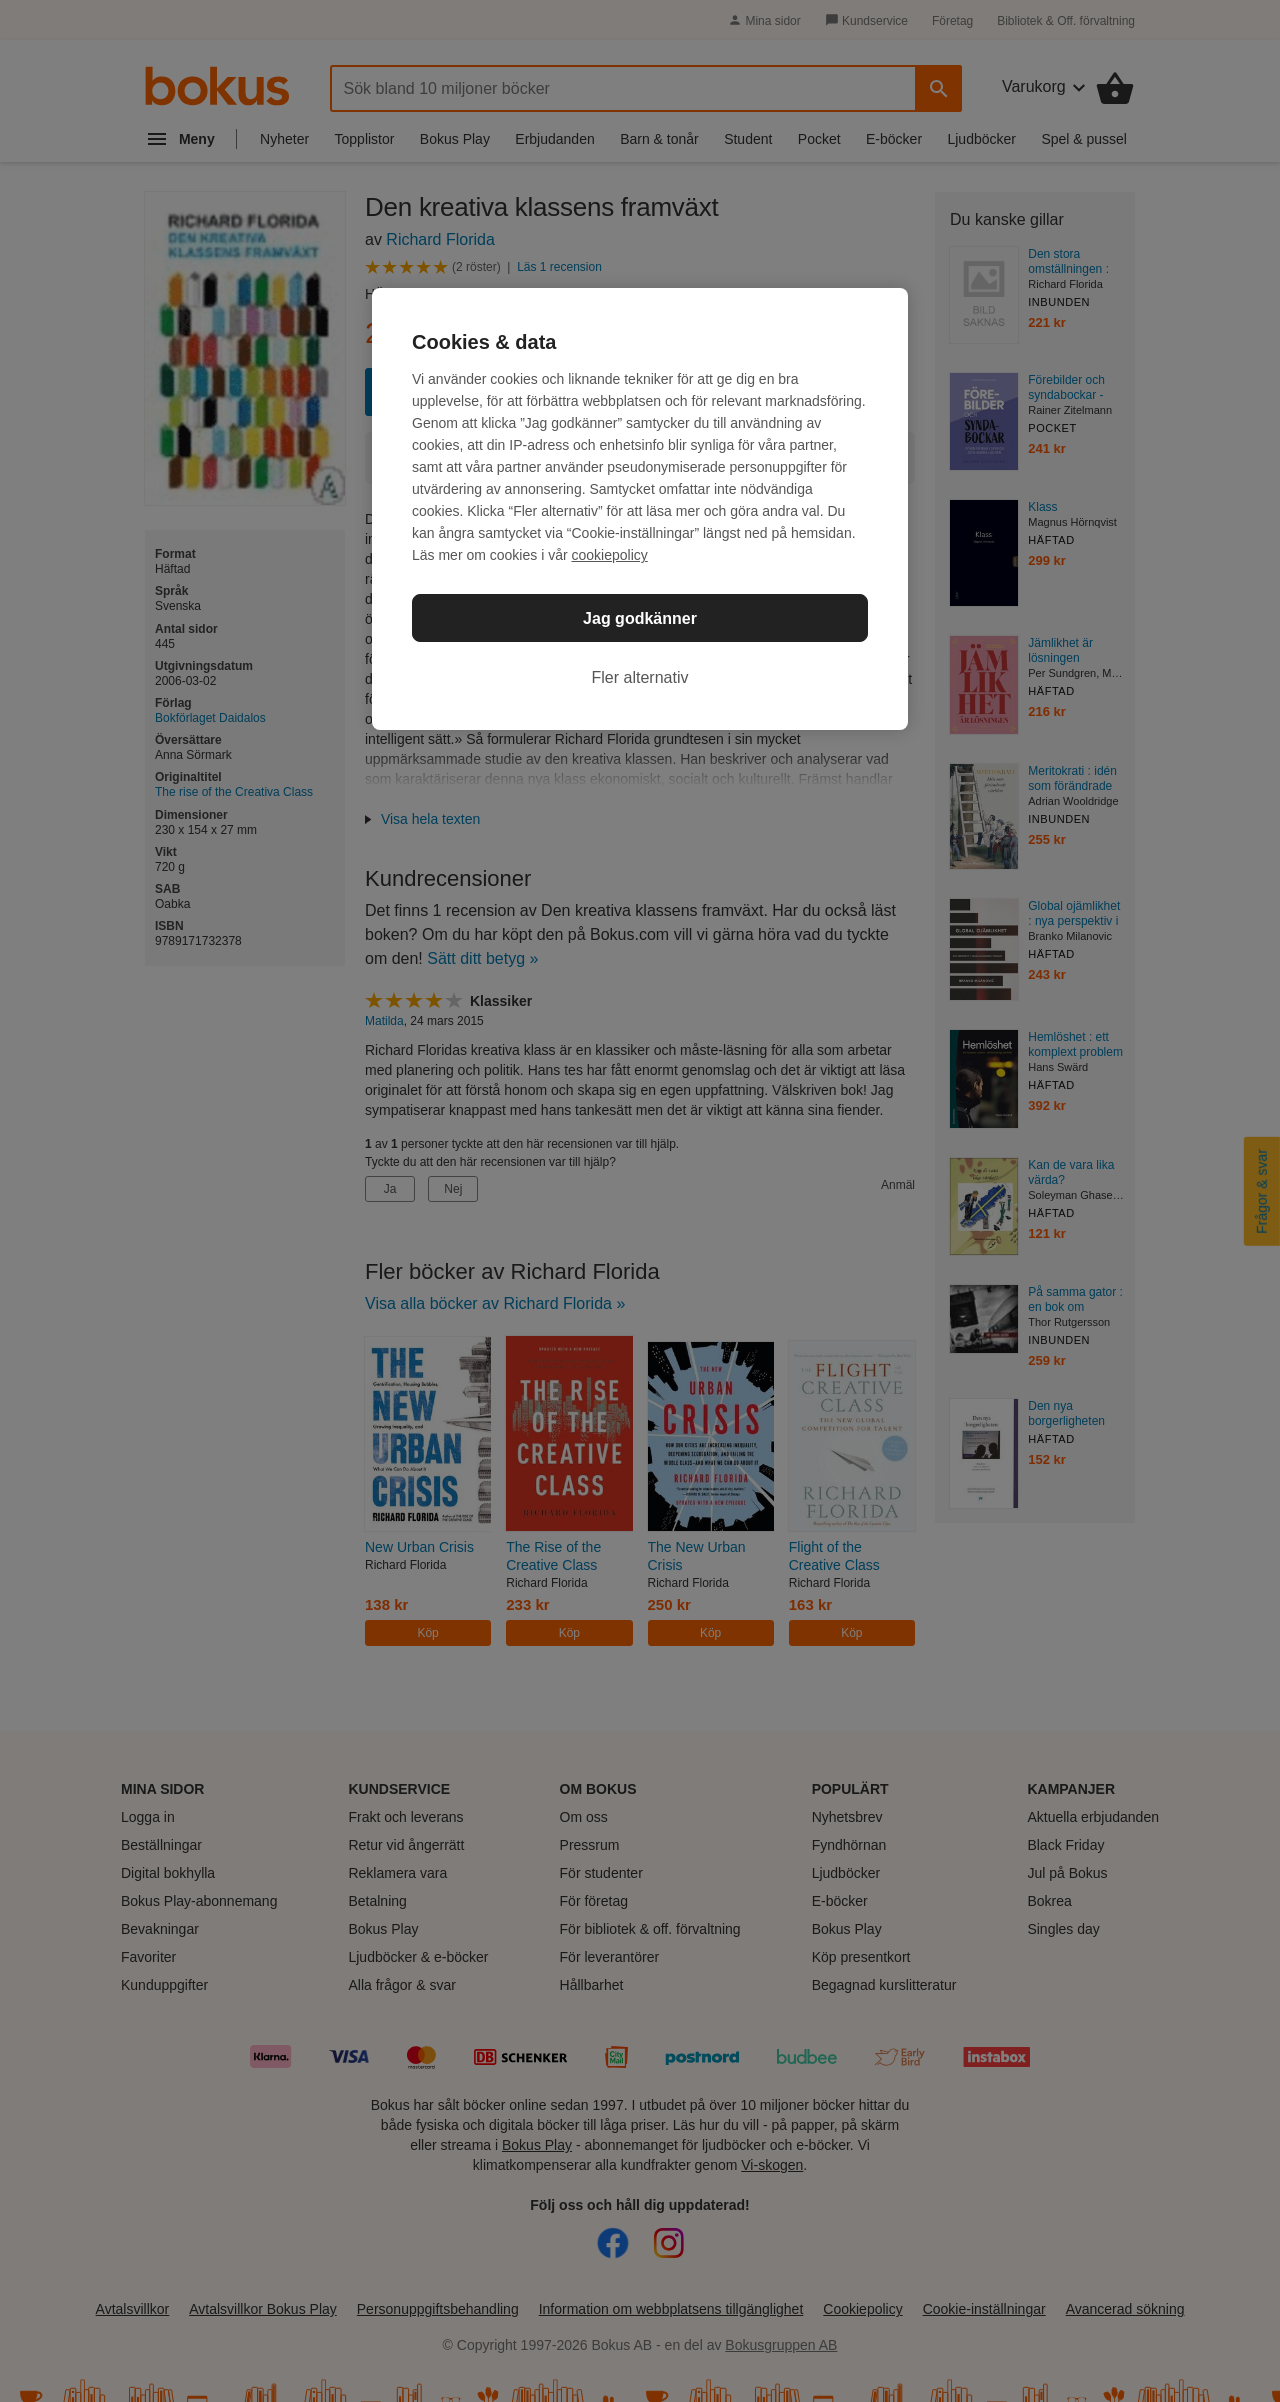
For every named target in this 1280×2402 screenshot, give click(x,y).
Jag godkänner (640, 618)
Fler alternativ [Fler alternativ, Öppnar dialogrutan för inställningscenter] (640, 677)
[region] (640, 509)
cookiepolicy (610, 555)
